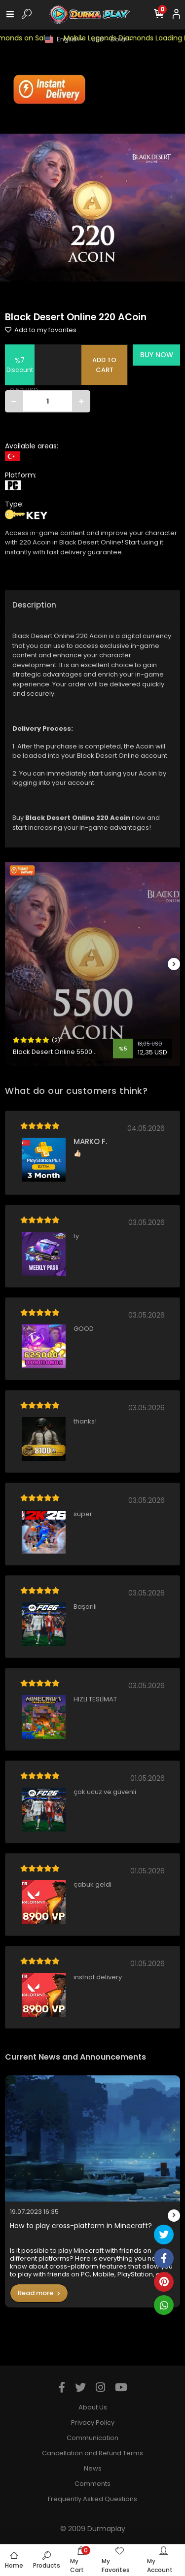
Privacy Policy (92, 2422)
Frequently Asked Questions (92, 2499)
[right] (174, 964)
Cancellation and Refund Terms (92, 2453)
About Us (92, 2407)
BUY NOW (156, 355)
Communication (92, 2437)
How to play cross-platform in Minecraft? (81, 2226)
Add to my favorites (40, 330)
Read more (39, 2293)
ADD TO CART (104, 364)
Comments (92, 2483)
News (93, 2468)
